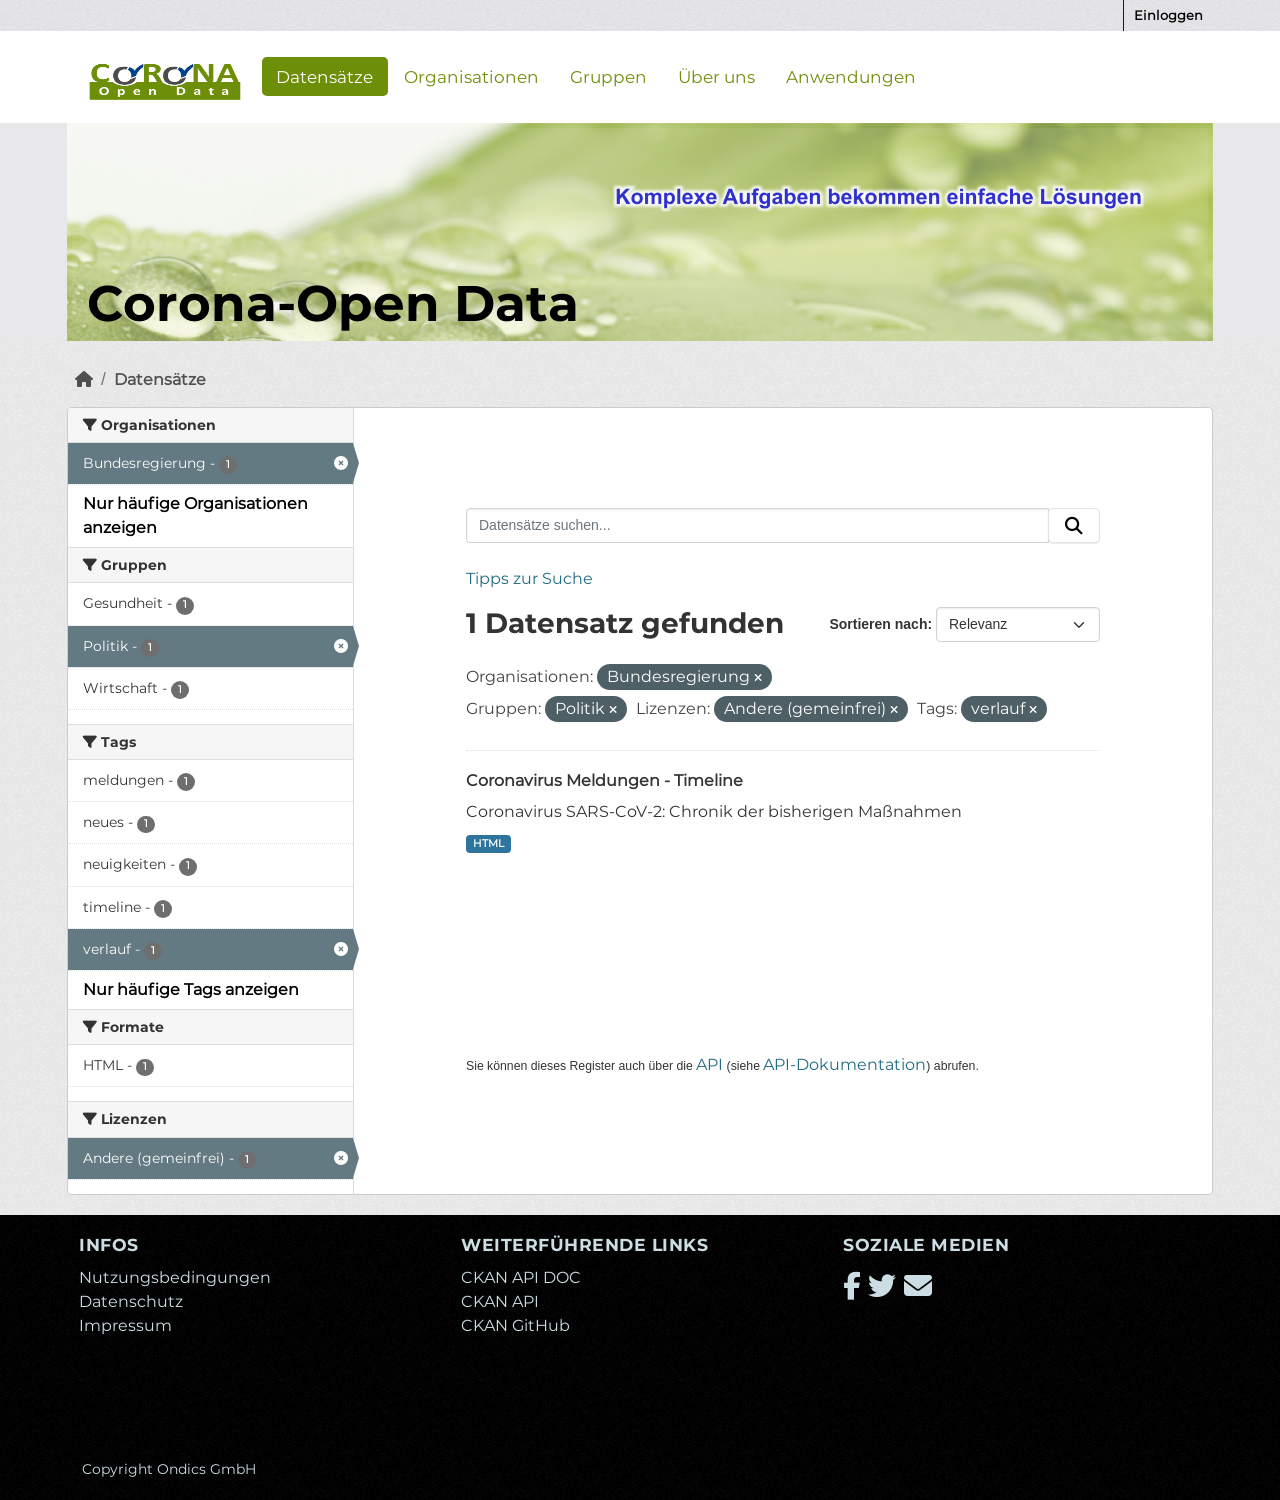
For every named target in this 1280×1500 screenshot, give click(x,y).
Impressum (125, 1325)
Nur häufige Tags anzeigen (191, 989)
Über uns (716, 76)
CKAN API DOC (521, 1277)
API (709, 1064)
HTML (488, 843)
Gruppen (608, 76)
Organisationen (471, 76)
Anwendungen (851, 76)
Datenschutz (131, 1301)
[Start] (84, 379)
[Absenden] (1074, 526)
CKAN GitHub (515, 1325)
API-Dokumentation (844, 1064)
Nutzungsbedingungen (175, 1277)
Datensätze (324, 76)
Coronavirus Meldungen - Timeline (604, 780)
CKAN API (500, 1301)
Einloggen (1168, 15)
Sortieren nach (878, 624)
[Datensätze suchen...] (757, 526)
